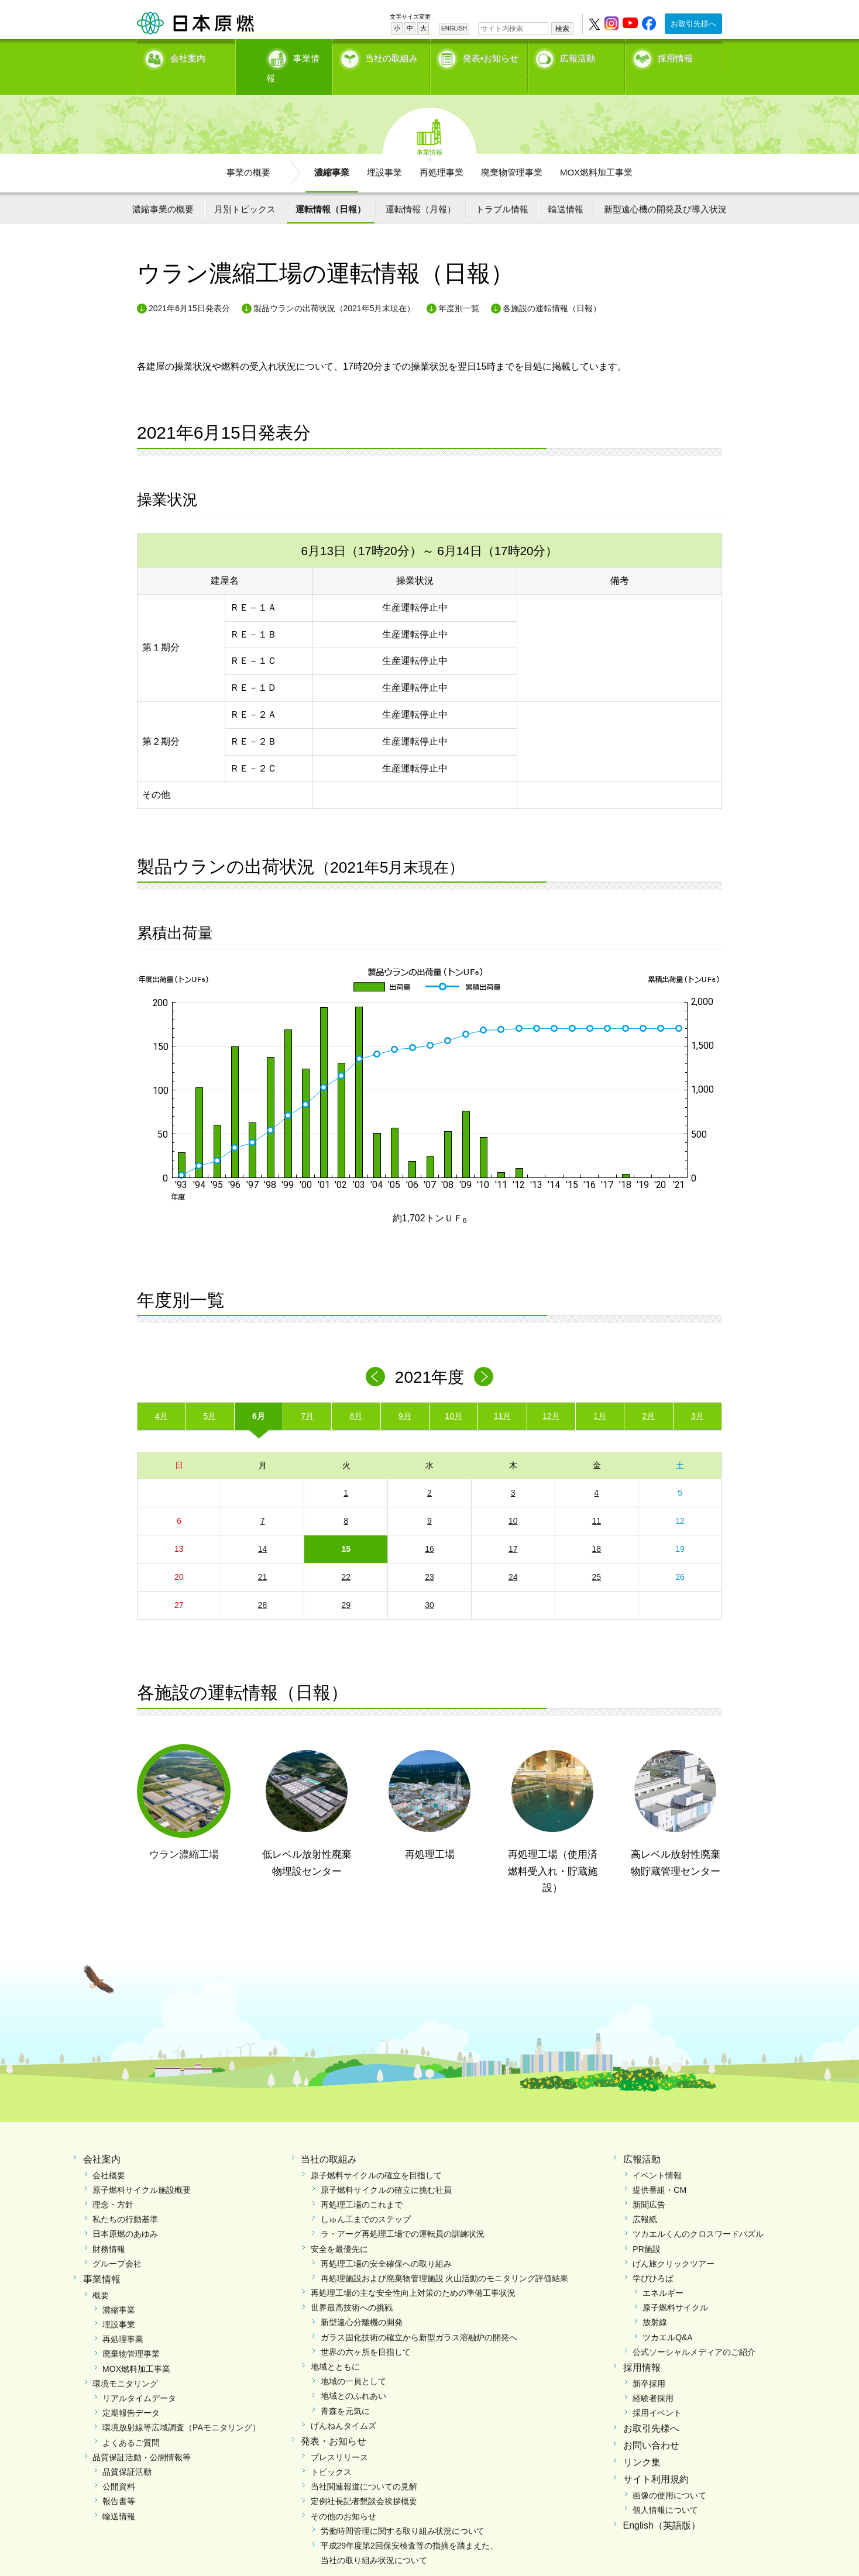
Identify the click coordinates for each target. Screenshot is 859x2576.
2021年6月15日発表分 (189, 287)
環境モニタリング (125, 2363)
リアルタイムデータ (139, 2378)
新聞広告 (649, 2184)
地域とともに (335, 2346)
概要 (100, 2274)
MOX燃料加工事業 (596, 152)
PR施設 (646, 2228)
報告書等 (118, 2481)
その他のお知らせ (343, 2496)
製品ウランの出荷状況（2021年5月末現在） (334, 287)
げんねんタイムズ (343, 2405)
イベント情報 (657, 2155)
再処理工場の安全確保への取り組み (386, 2243)
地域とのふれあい (353, 2376)
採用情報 (675, 56)
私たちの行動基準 (125, 2199)
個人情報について (665, 2489)
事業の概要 (248, 152)
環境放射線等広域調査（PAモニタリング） (181, 2407)
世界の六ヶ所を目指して (366, 2331)
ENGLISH (454, 28)
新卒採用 (649, 2363)
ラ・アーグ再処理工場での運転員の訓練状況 (403, 2214)
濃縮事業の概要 (163, 189)
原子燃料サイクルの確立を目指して (376, 2155)
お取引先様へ (693, 23)
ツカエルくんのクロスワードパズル (698, 2214)
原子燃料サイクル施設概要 (141, 2169)
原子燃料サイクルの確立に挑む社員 (386, 2169)
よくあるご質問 (131, 2422)
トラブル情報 (502, 189)
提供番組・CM (659, 2169)
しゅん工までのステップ (366, 2199)
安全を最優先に (339, 2228)
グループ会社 (117, 2243)
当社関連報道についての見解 (364, 2466)
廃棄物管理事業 (511, 152)
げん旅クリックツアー (673, 2243)
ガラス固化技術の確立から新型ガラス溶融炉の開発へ (419, 2317)
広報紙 (645, 2199)
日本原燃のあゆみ (125, 2214)
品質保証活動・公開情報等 (141, 2436)
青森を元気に (345, 2390)
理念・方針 (112, 2184)
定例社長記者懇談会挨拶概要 (364, 2481)
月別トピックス (245, 189)
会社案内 (187, 56)
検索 (562, 29)
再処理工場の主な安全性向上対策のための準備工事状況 (413, 2273)
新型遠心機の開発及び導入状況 (665, 189)
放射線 (654, 2302)
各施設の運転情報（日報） (552, 287)
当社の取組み (391, 56)
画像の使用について (669, 2474)
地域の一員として (353, 2361)
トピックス (331, 2452)
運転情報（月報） (421, 189)
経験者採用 (653, 2378)
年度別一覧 (458, 287)
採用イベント (657, 2393)
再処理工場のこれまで (362, 2184)
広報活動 (577, 56)
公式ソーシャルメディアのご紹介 (694, 2331)
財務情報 (108, 2228)
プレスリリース (339, 2436)
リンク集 (642, 2442)
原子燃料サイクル (675, 2287)
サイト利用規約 (656, 2459)
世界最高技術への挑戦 (352, 2287)
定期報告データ (131, 2393)
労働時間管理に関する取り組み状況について (403, 2510)
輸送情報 (565, 189)
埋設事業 (384, 152)
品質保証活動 (127, 2452)
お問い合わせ (651, 2425)
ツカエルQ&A (667, 2317)
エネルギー (662, 2273)
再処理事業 (441, 152)
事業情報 (285, 56)
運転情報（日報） (331, 189)
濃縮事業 (331, 152)
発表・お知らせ (333, 2421)
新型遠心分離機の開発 (362, 2302)
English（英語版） (661, 2505)
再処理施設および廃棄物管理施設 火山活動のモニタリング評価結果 (445, 2258)
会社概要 (108, 2155)
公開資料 (118, 2466)
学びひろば (653, 2258)
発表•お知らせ (490, 56)
